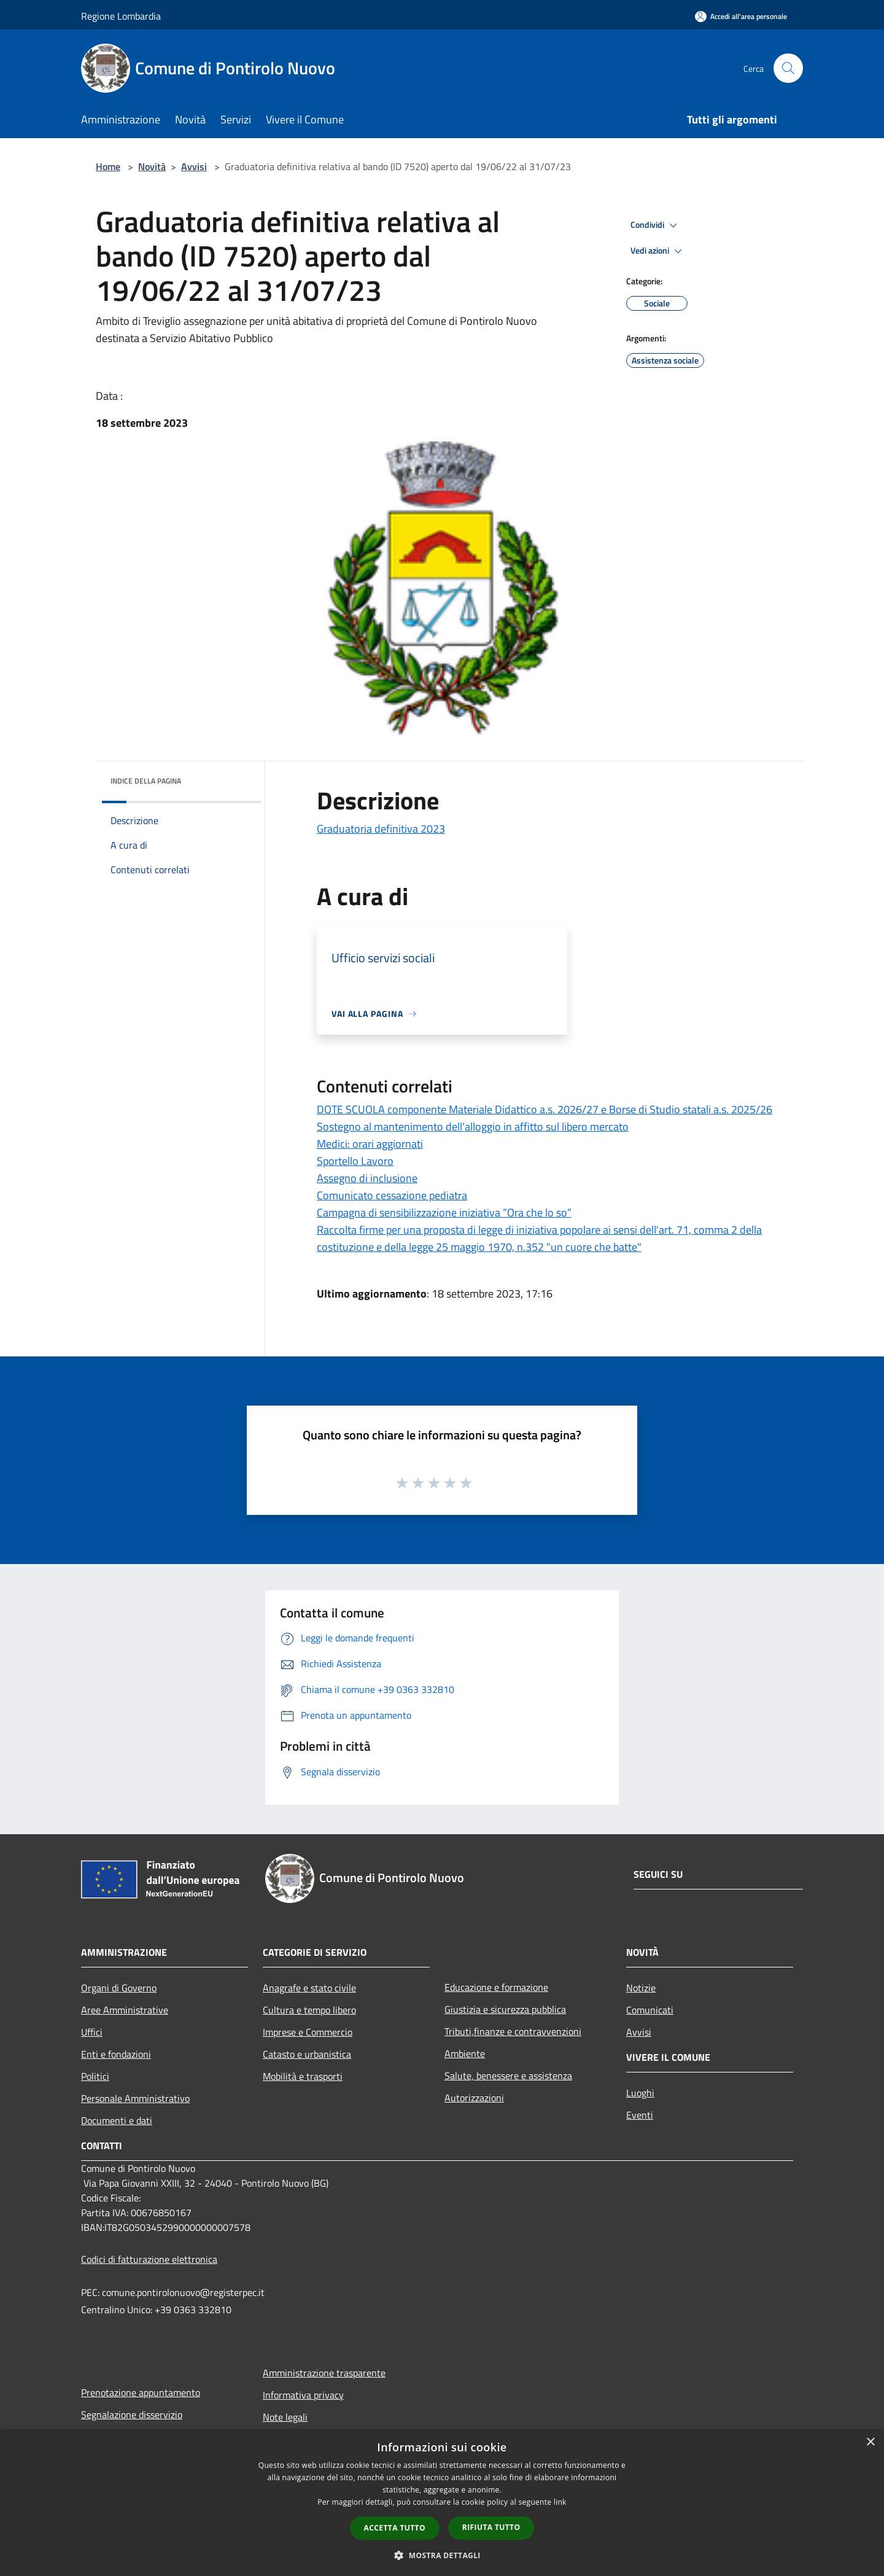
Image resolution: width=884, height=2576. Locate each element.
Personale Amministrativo (135, 2098)
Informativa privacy (303, 2394)
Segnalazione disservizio (131, 2414)
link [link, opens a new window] (560, 2502)
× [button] (870, 2442)
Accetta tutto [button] (394, 2528)
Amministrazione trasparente (324, 2372)
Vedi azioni (658, 251)
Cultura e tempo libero (309, 2009)
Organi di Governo (119, 1987)
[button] (442, 2555)
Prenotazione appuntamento (140, 2392)
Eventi (639, 2114)
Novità (152, 166)
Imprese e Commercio (307, 2032)
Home (108, 166)
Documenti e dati (116, 2120)
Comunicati (649, 2009)
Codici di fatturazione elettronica (149, 2259)
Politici (95, 2076)
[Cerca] (788, 68)
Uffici (92, 2032)
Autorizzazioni (474, 2097)
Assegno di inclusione (367, 1178)
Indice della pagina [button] (145, 781)
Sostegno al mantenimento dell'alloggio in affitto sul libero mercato (473, 1126)
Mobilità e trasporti (303, 2076)
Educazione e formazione (496, 1987)
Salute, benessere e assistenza (508, 2075)
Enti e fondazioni (116, 2054)
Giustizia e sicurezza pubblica (505, 2009)
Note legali (285, 2417)
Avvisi (194, 166)
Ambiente (464, 2053)
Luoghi (640, 2092)
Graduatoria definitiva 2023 (381, 828)
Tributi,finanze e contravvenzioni (512, 2031)
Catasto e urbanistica (307, 2054)
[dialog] (442, 2502)
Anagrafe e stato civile (309, 1987)
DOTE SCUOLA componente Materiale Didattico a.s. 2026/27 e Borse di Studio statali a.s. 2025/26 (544, 1109)
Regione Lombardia (121, 16)
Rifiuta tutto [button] (491, 2527)
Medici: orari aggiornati (370, 1143)
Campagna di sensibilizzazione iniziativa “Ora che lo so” (444, 1212)
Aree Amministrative (124, 2009)
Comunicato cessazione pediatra (392, 1195)
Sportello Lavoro (355, 1161)
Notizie (641, 1987)
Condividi (655, 225)
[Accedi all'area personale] (741, 16)
